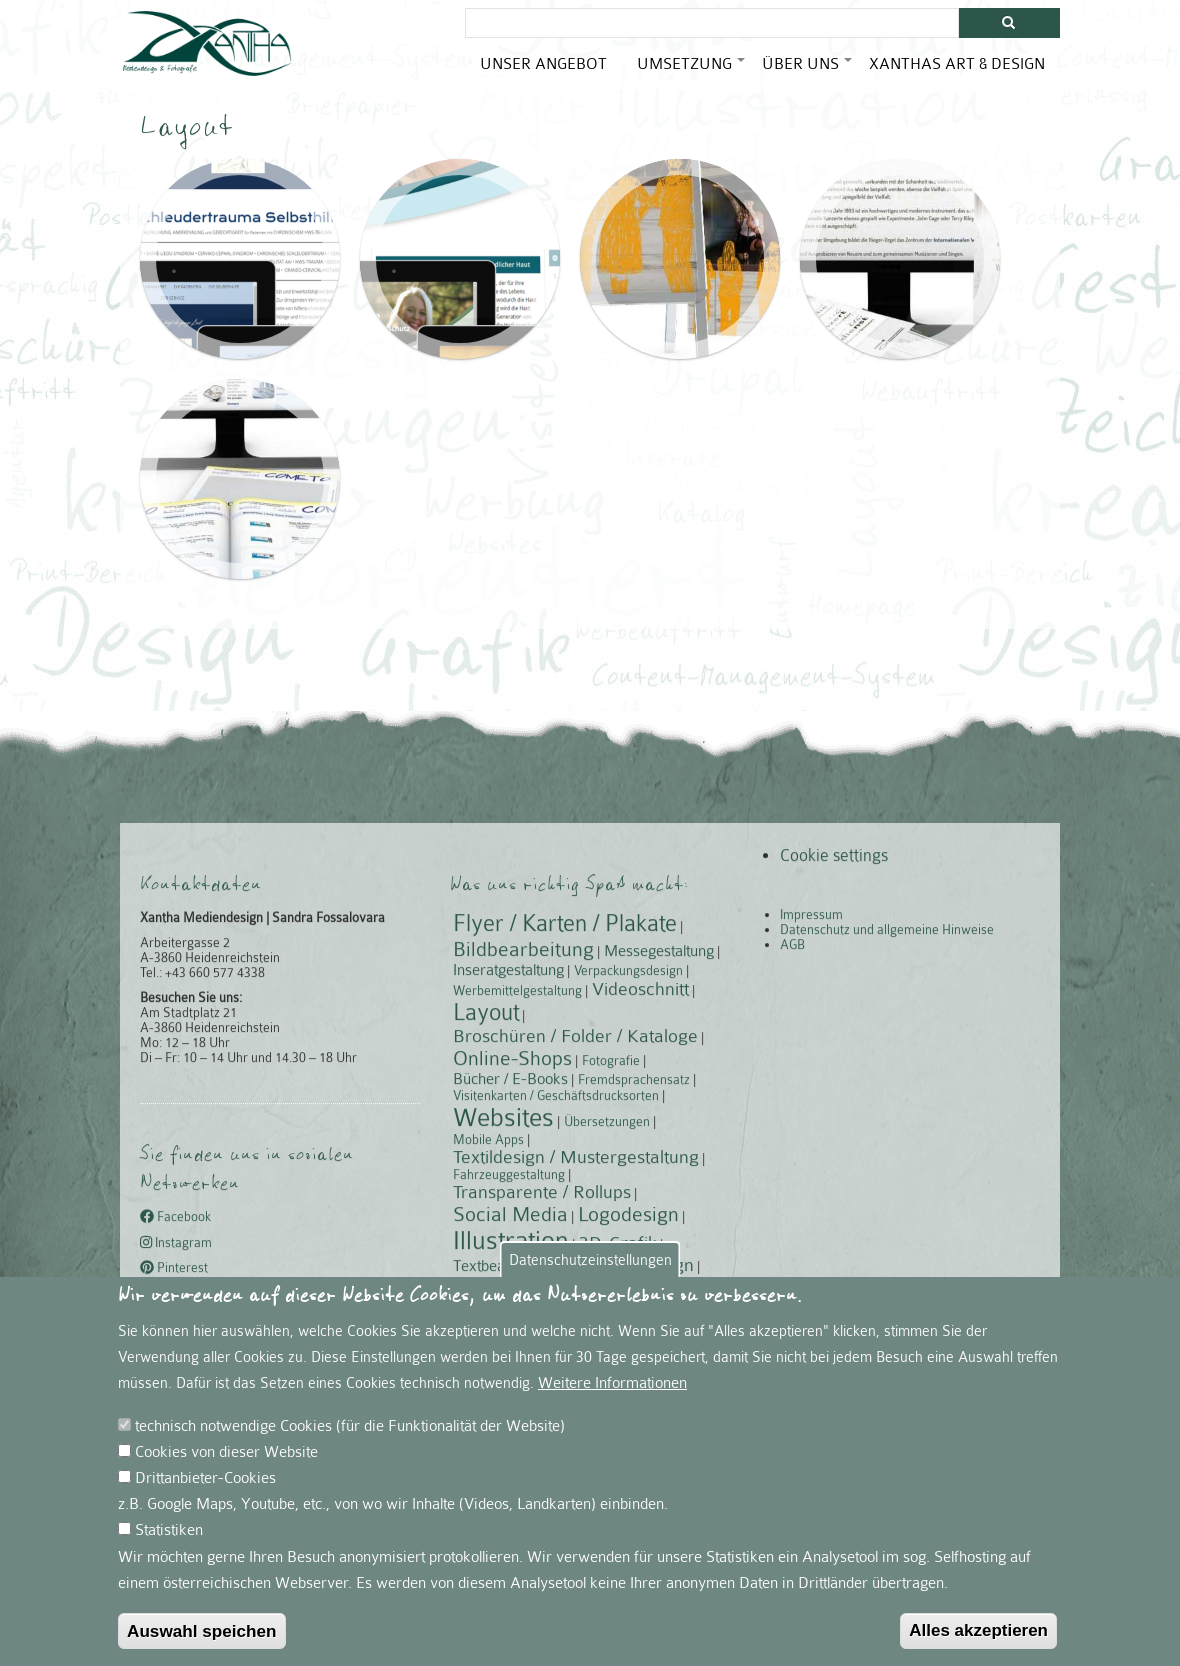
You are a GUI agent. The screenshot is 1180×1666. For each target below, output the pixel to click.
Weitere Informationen (612, 1415)
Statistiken (169, 1563)
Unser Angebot (543, 63)
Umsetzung (692, 71)
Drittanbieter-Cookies (205, 1511)
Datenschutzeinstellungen (590, 1292)
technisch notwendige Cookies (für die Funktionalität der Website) (350, 1458)
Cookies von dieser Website (226, 1484)
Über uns (808, 71)
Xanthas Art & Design (957, 63)
